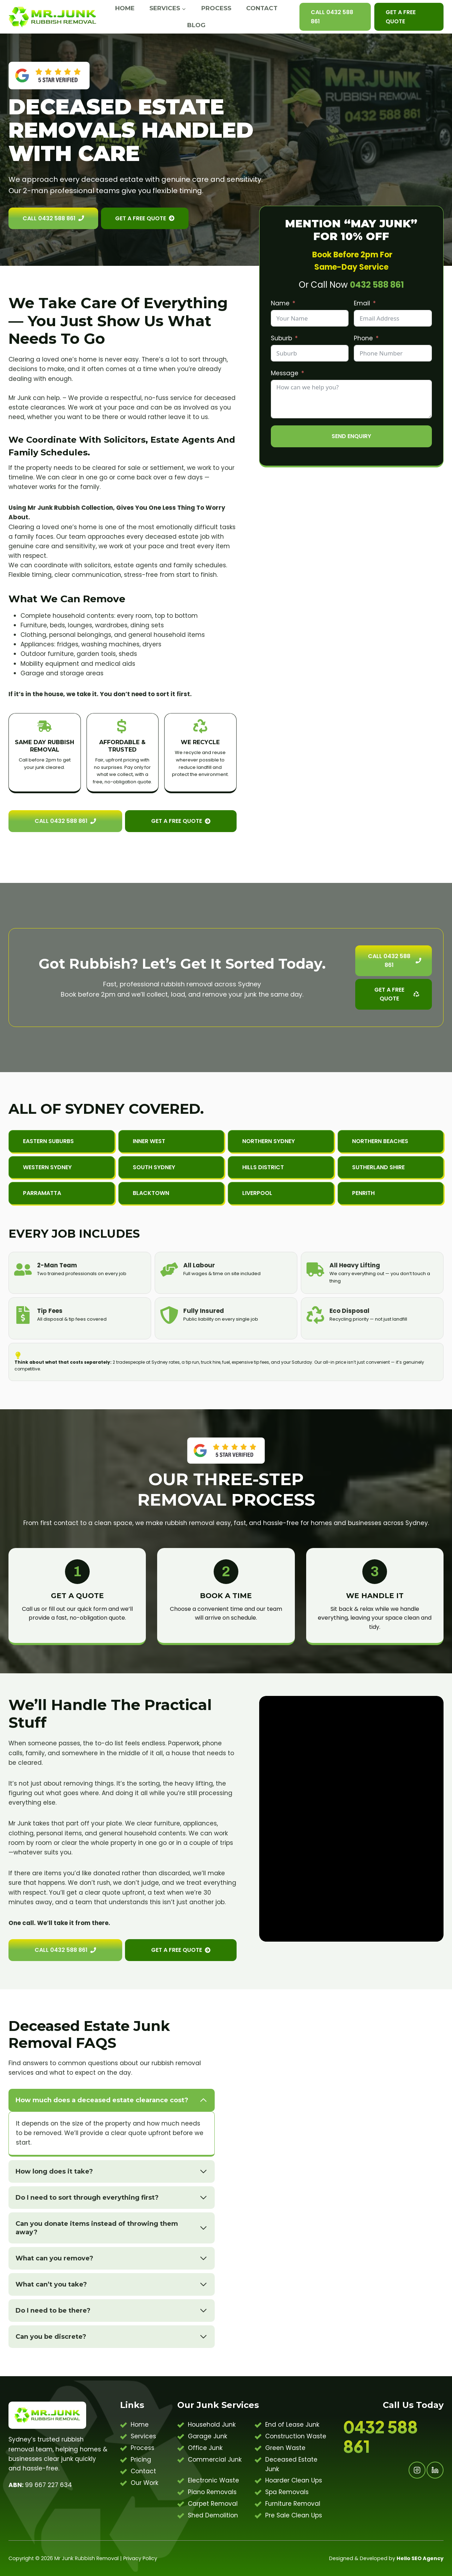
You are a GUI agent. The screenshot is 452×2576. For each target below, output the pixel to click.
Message (284, 373)
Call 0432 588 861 (332, 16)
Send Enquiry (351, 436)
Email (362, 303)
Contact (262, 8)
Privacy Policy (140, 2558)
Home (125, 8)
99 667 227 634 (40, 2485)
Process (216, 8)
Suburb (281, 338)
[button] (171, 1141)
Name (280, 303)
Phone (363, 338)
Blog (196, 25)
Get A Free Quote (401, 16)
